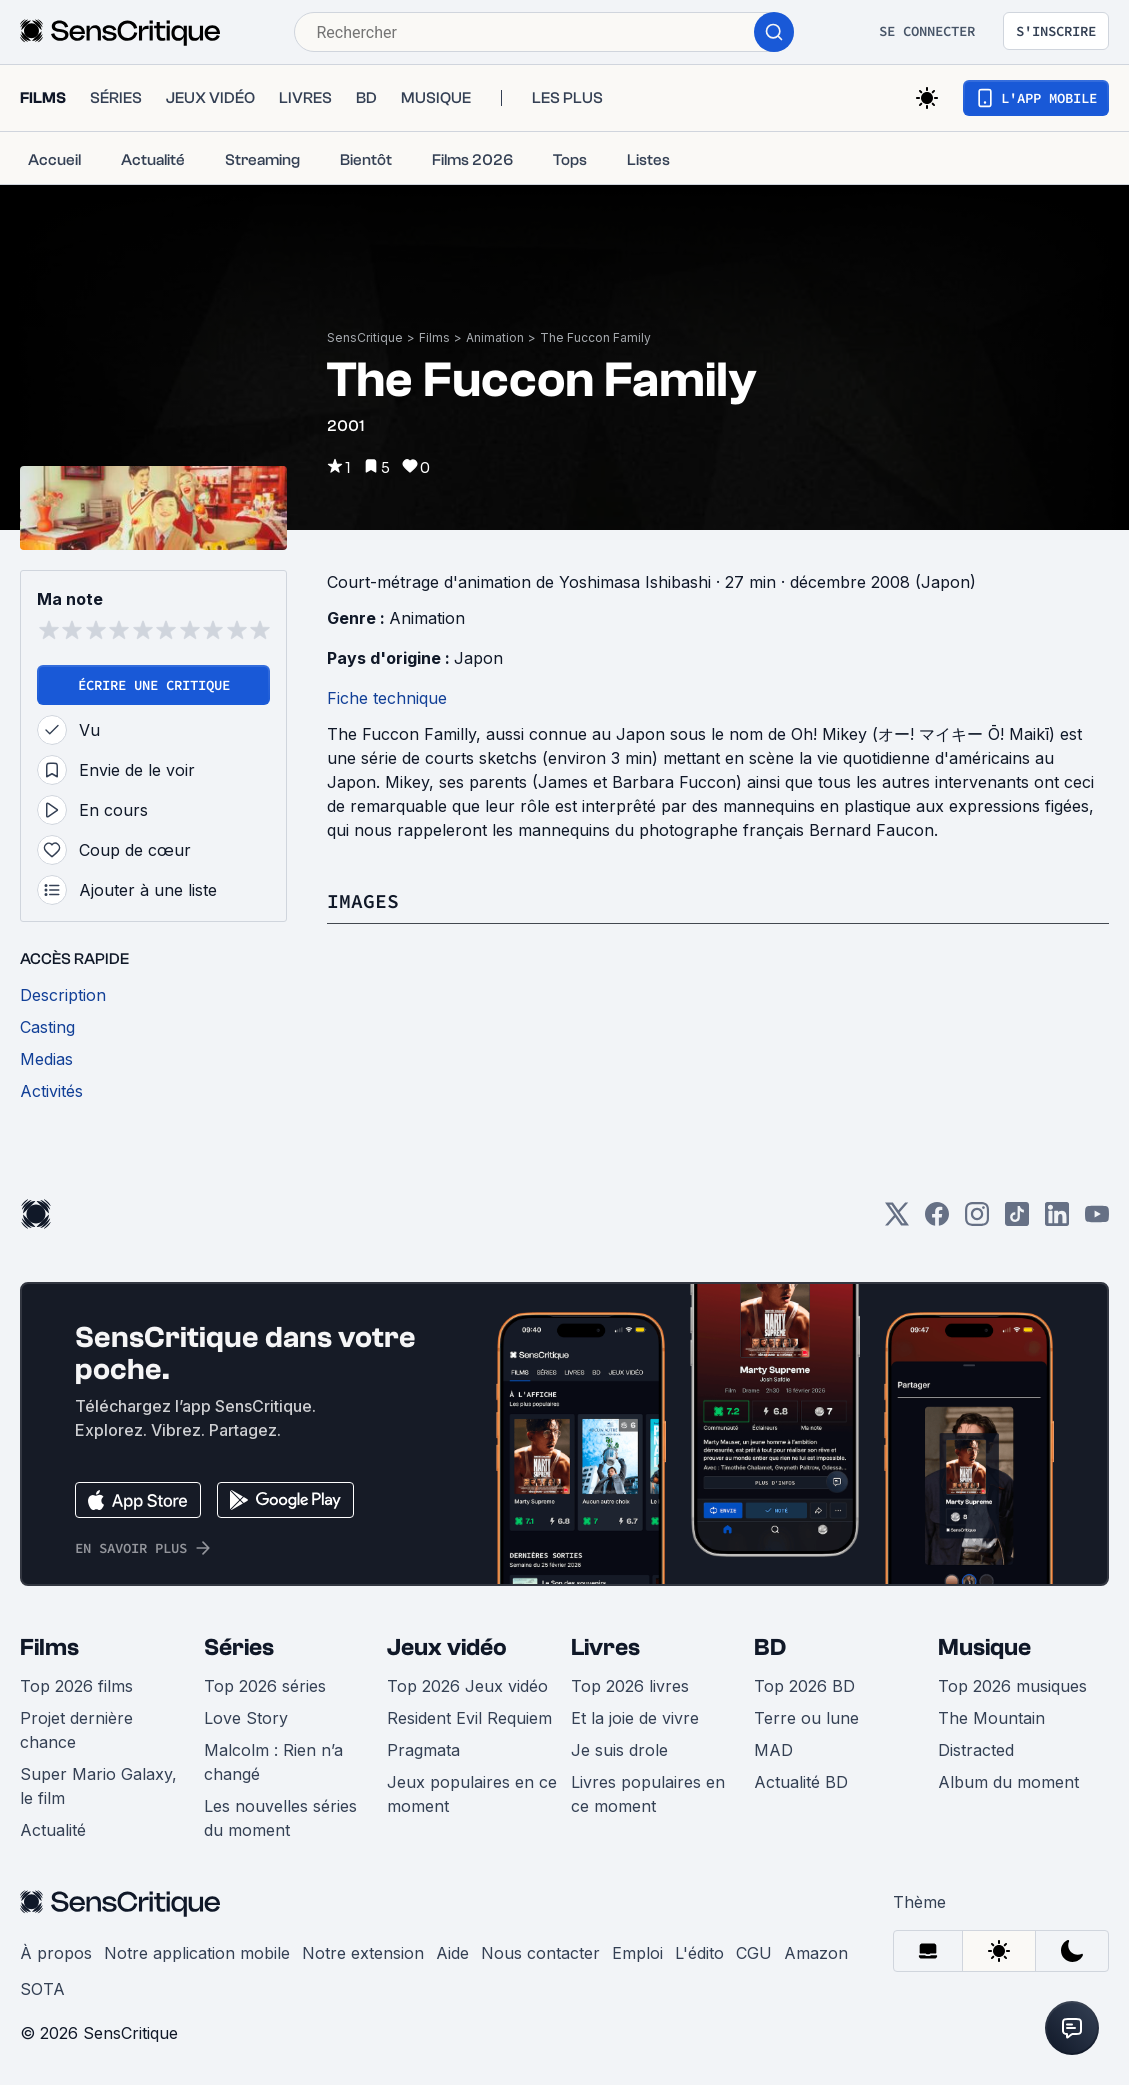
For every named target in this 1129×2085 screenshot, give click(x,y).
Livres (605, 1647)
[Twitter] (897, 1220)
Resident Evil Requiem (469, 1718)
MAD (773, 1750)
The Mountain (991, 1718)
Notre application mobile (197, 1953)
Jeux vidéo (447, 1647)
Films (434, 337)
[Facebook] (937, 1220)
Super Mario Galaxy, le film (98, 1786)
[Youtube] (1097, 1220)
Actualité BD (801, 1782)
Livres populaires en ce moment (648, 1794)
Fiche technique (387, 698)
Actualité (53, 1830)
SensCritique (365, 337)
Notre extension (363, 1953)
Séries (239, 1647)
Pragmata (423, 1750)
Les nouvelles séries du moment (280, 1818)
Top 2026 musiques (1012, 1686)
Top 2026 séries (265, 1686)
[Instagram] (977, 1220)
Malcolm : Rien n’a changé (273, 1762)
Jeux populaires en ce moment (472, 1794)
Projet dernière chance (76, 1730)
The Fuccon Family (595, 337)
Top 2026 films (76, 1686)
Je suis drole (619, 1750)
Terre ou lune (806, 1718)
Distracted (976, 1750)
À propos (56, 1953)
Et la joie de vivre (635, 1718)
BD (770, 1647)
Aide (452, 1953)
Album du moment (1008, 1782)
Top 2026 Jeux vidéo (467, 1686)
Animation (495, 337)
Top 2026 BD (804, 1686)
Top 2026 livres (630, 1686)
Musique (984, 1647)
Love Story (246, 1718)
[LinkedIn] (1057, 1220)
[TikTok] (1017, 1220)
